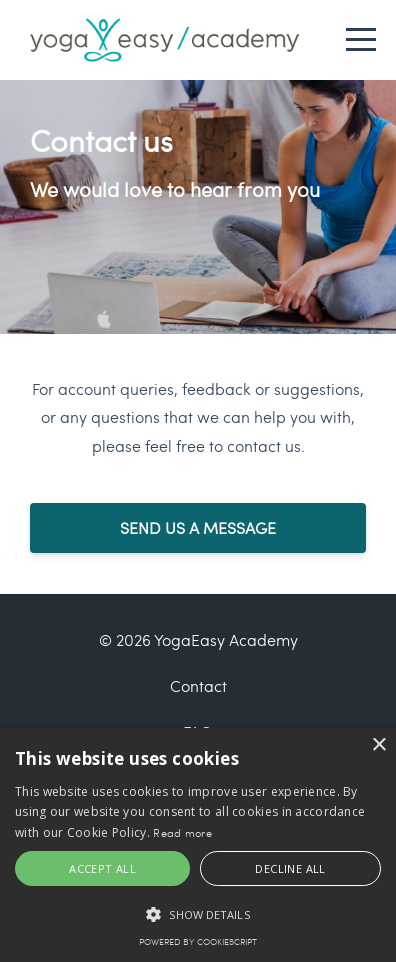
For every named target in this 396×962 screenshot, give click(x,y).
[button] (198, 914)
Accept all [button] (102, 868)
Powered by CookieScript (198, 941)
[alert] (198, 845)
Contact (198, 685)
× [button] (378, 745)
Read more (182, 833)
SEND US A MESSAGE (198, 527)
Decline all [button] (290, 868)
